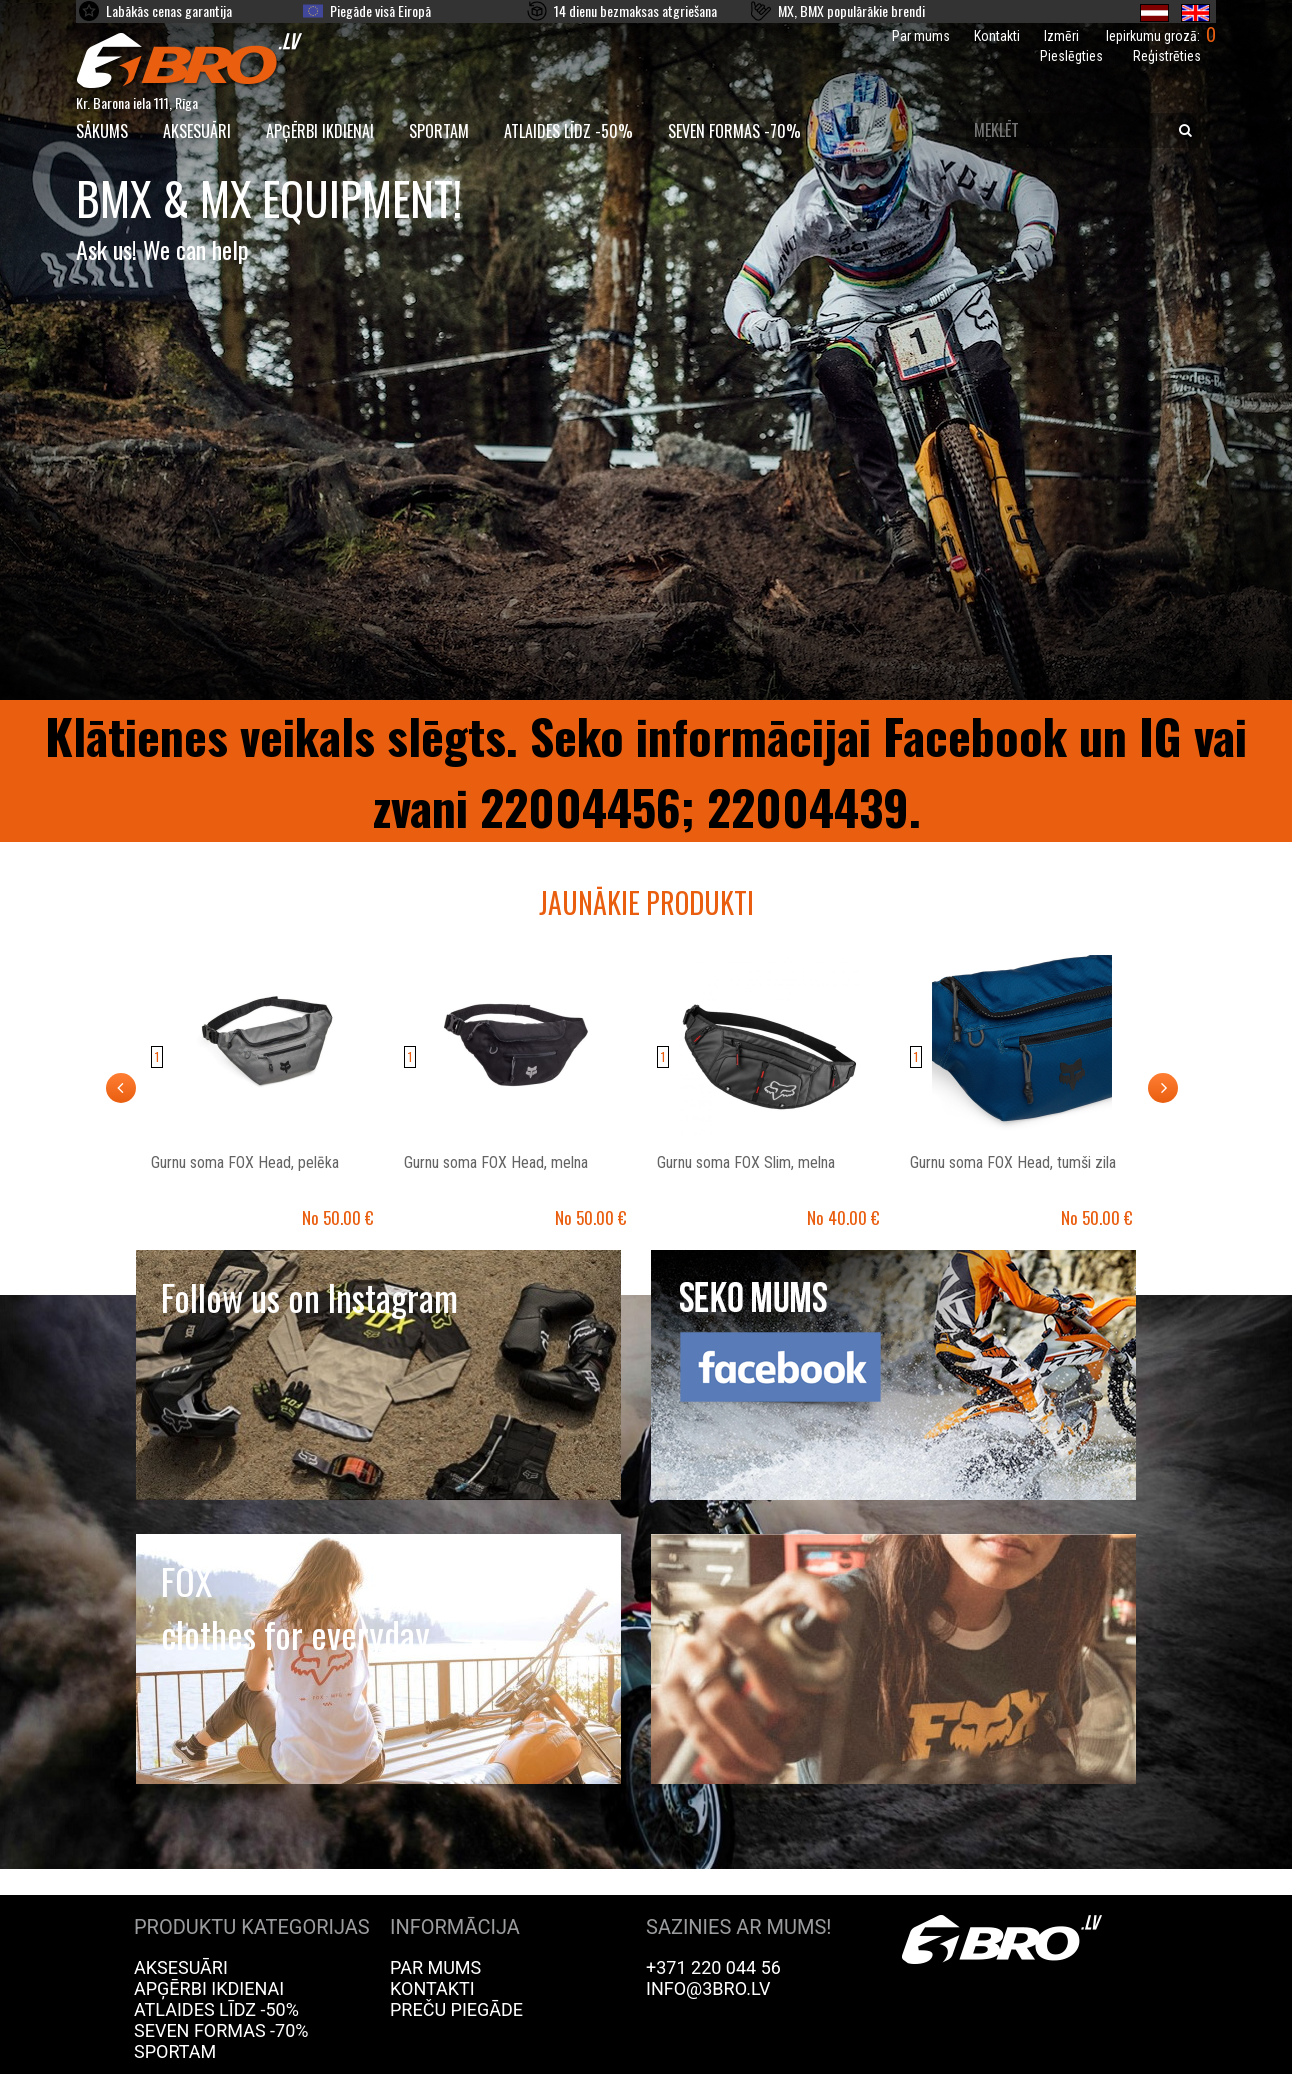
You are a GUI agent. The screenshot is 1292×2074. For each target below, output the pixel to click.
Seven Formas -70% (734, 131)
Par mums (921, 36)
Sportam (439, 131)
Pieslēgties (1071, 56)
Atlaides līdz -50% (568, 131)
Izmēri (1061, 36)
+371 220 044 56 (713, 1967)
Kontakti (997, 36)
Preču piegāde (456, 2009)
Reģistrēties (1167, 56)
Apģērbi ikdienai (320, 131)
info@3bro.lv (708, 1988)
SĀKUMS (102, 131)
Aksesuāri (197, 131)
